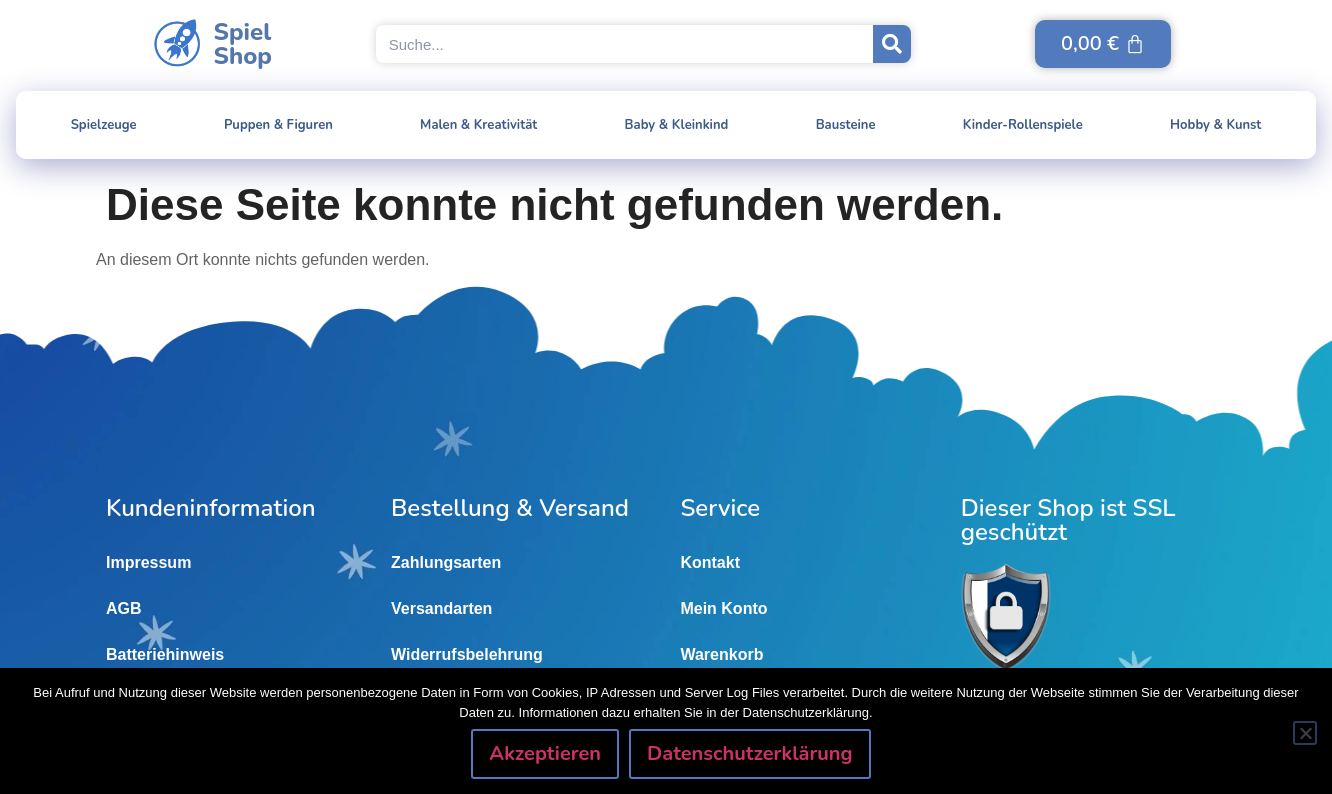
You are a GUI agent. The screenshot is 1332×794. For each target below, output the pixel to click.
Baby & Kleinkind (677, 125)
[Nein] (1305, 733)
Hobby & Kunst (1215, 125)
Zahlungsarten (446, 562)
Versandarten (441, 608)
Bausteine (846, 125)
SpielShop (243, 44)
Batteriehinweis (165, 654)
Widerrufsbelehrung (467, 654)
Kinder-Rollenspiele (1023, 125)
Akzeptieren (545, 753)
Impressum (148, 562)
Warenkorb (721, 654)
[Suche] (892, 44)
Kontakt (710, 562)
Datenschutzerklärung (750, 753)
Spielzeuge (104, 125)
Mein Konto (723, 608)
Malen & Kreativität (478, 125)
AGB (124, 608)
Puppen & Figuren (278, 125)
